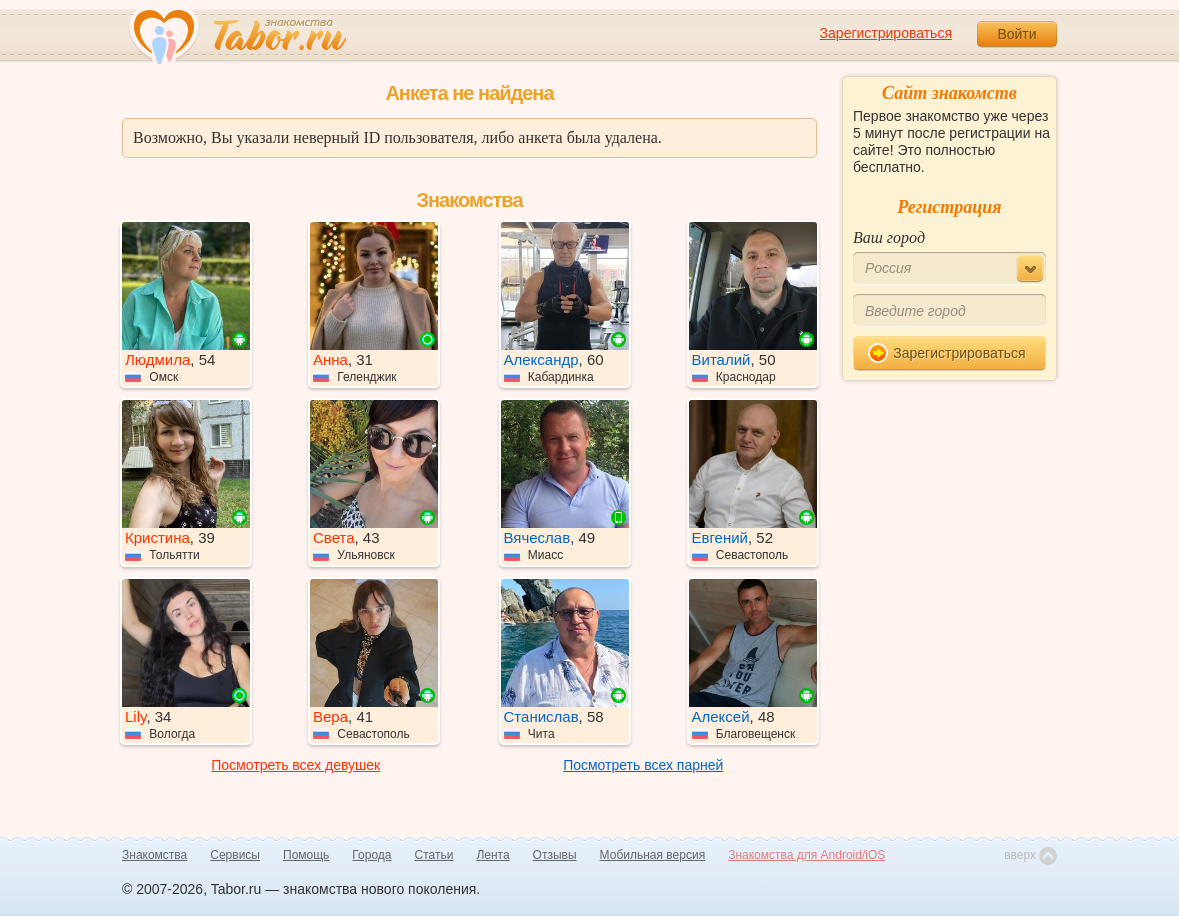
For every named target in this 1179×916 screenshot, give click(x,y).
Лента (492, 855)
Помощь (306, 855)
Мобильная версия (653, 855)
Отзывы (555, 855)
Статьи (434, 855)
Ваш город (889, 237)
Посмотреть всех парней (643, 765)
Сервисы (235, 855)
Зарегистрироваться (886, 33)
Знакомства (154, 855)
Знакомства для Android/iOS (806, 855)
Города (371, 855)
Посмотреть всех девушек (295, 765)
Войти (1016, 34)
